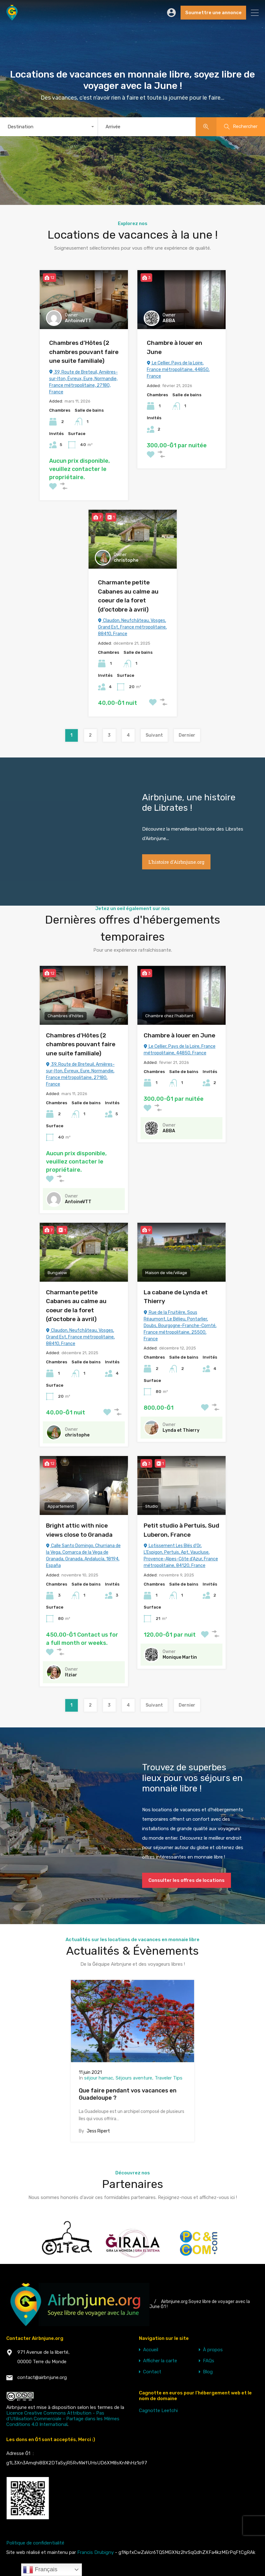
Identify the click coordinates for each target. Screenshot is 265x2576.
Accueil (150, 2349)
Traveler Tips (168, 2078)
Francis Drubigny (95, 2552)
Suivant (154, 735)
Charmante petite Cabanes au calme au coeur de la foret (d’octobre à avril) (128, 596)
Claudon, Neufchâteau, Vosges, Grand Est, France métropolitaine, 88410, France (132, 627)
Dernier (187, 735)
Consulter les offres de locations (186, 1880)
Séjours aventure (134, 2078)
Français (40, 2570)
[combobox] (49, 126)
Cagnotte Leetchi (158, 2410)
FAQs (208, 2360)
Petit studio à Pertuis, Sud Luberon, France (181, 1530)
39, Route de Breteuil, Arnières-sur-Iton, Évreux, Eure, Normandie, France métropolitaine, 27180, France (83, 382)
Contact (152, 2372)
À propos (213, 2349)
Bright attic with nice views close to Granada (79, 1530)
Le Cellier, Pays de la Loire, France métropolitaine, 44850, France (178, 369)
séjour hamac (98, 2078)
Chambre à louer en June (174, 347)
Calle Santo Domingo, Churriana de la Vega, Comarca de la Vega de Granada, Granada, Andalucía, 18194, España (83, 1555)
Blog (208, 2372)
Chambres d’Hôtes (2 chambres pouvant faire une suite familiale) (83, 351)
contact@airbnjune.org (42, 2377)
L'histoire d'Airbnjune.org (176, 862)
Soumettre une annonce (213, 12)
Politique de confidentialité (35, 2543)
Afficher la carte (160, 2360)
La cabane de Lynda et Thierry (176, 1297)
